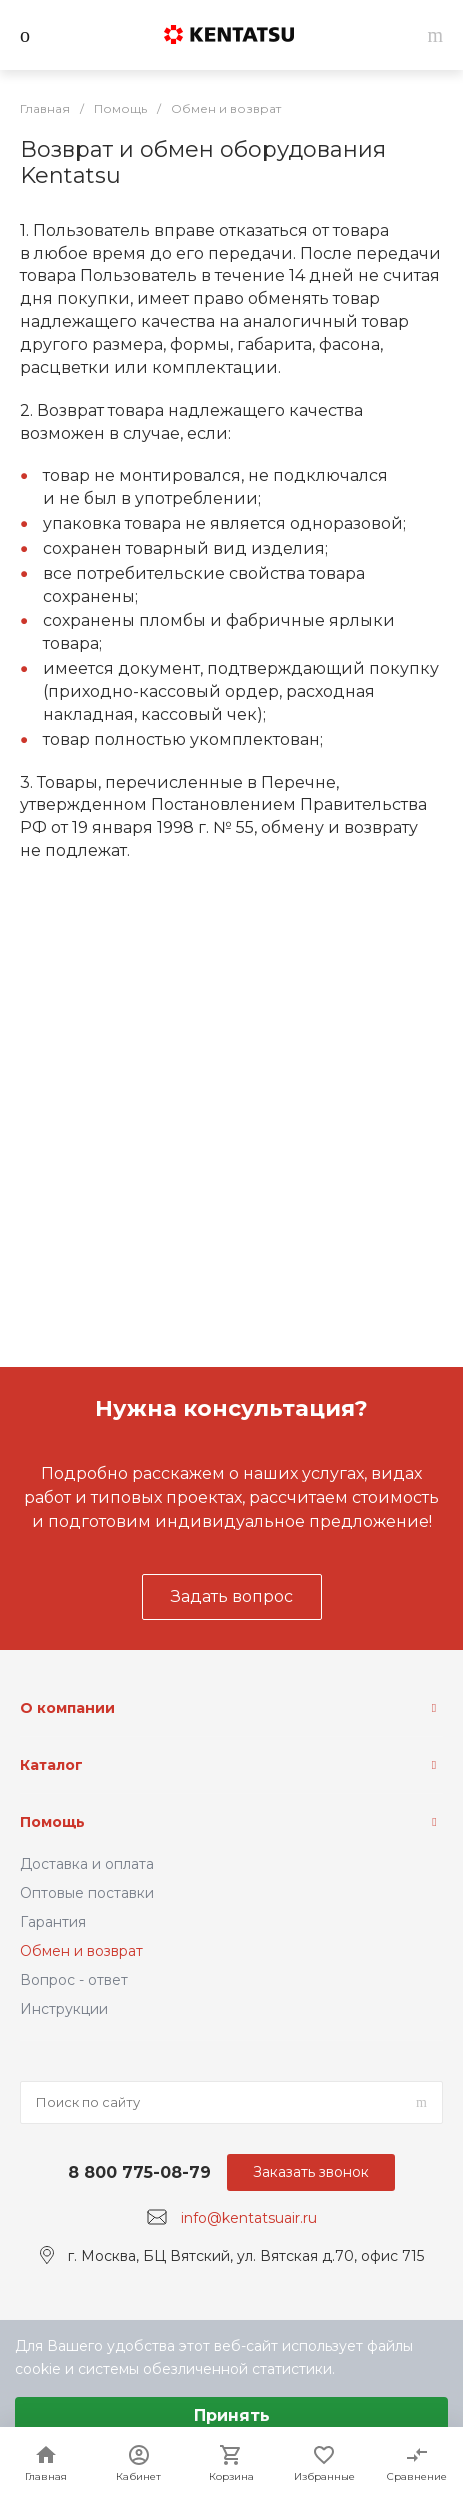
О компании (67, 1708)
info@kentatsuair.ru (249, 2218)
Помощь (52, 1822)
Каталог (51, 1765)
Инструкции (64, 2009)
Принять (232, 2415)
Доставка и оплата (87, 1864)
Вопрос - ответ (74, 1980)
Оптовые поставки (87, 1893)
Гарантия (53, 1922)
